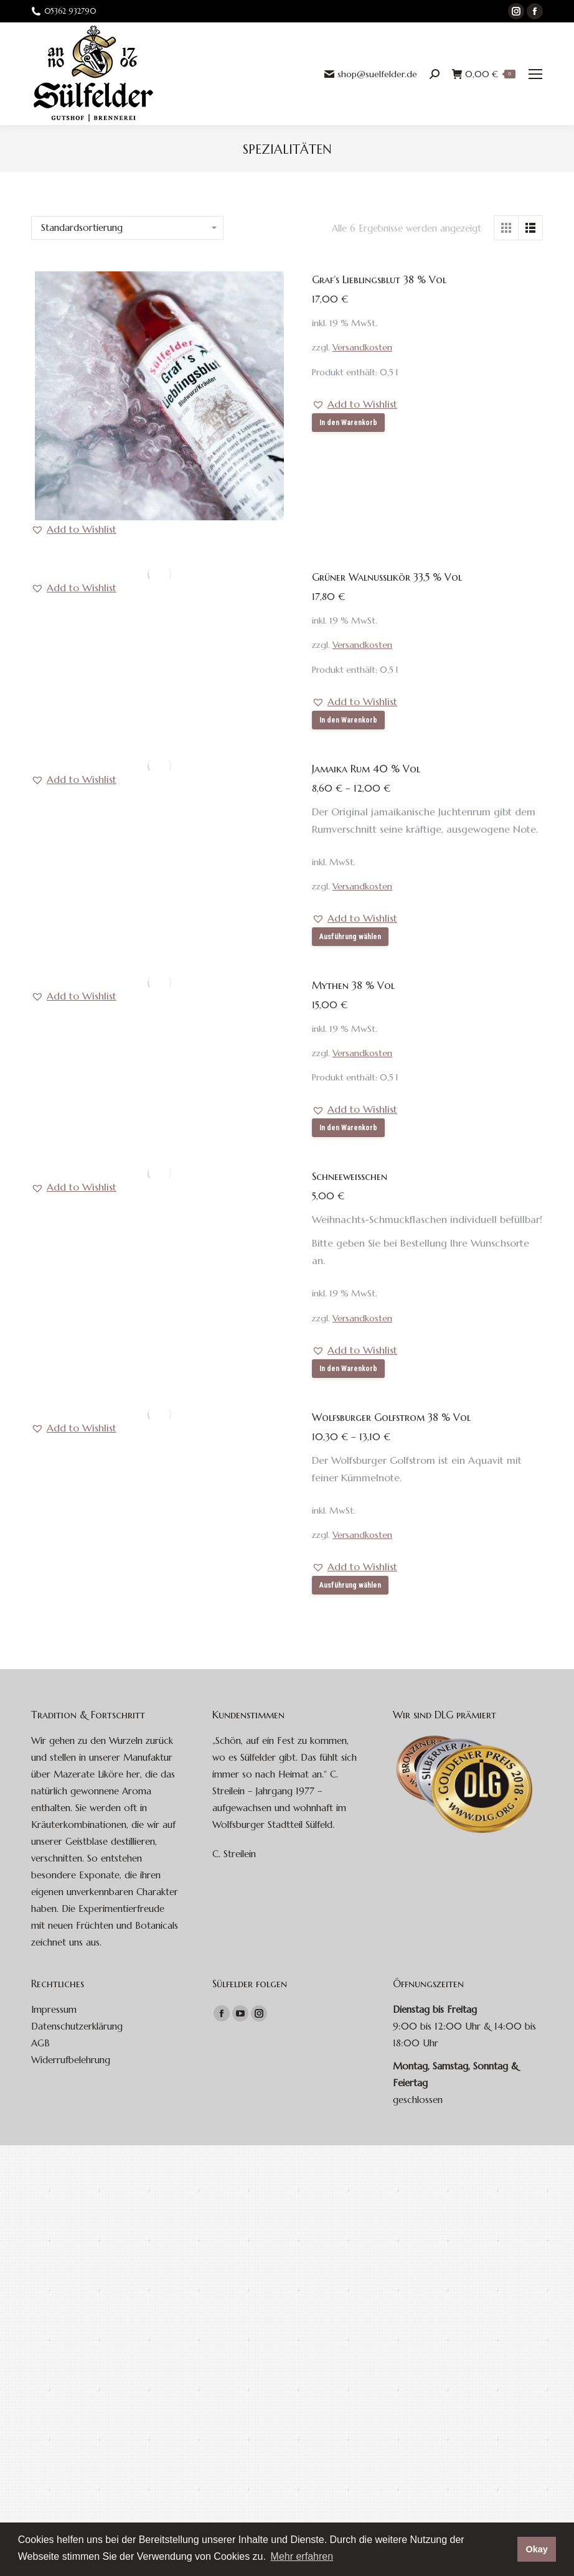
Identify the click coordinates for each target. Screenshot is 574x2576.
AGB (40, 2043)
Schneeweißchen (349, 1176)
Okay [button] (536, 2549)
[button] (73, 529)
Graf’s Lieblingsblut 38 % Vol (379, 279)
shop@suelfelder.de (370, 74)
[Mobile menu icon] (535, 74)
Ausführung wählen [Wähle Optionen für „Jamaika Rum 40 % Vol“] (350, 936)
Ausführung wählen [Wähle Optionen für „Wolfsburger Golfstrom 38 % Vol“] (350, 1585)
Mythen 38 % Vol (353, 985)
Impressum (54, 2009)
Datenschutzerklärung (77, 2026)
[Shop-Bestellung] (127, 228)
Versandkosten (362, 347)
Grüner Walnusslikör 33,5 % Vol (387, 577)
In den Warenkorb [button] (348, 422)
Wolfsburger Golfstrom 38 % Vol (391, 1417)
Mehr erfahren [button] (302, 2556)
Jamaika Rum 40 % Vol (366, 768)
